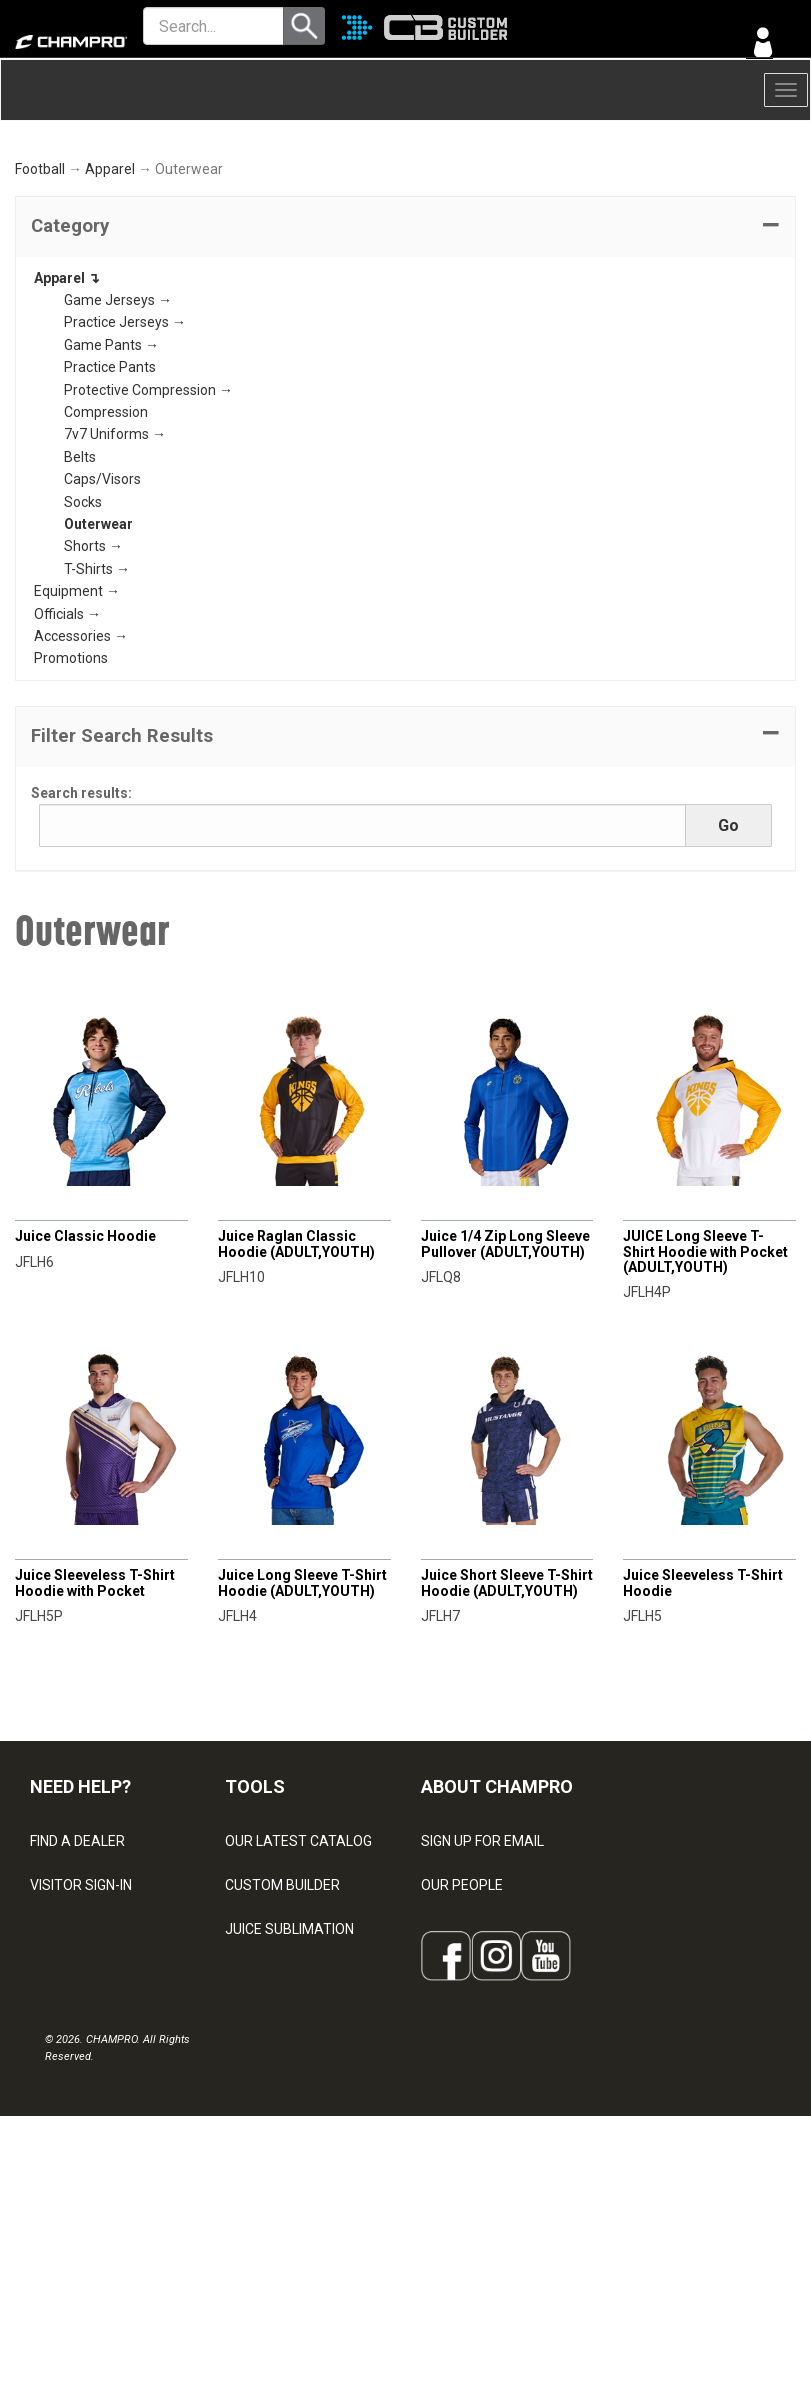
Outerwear (98, 649)
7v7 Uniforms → (115, 560)
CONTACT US (72, 2054)
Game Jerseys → (118, 425)
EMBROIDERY (268, 2230)
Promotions (71, 784)
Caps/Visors (102, 605)
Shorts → (93, 672)
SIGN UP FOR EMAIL (482, 1966)
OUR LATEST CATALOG (298, 1966)
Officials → (67, 739)
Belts (80, 582)
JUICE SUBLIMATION (289, 2054)
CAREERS (452, 2142)
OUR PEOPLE (462, 2010)
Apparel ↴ (67, 403)
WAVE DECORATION (288, 2098)
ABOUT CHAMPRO (497, 1912)
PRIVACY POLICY (83, 2142)
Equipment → (77, 717)
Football (40, 295)
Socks (83, 627)
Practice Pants (110, 493)
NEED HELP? (80, 1912)
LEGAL (50, 2098)
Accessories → (81, 761)
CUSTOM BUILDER (282, 2010)
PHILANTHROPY (472, 2098)
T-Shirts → (97, 694)
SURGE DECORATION (291, 2142)
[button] (405, 352)
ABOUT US (455, 2054)
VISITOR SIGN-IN (81, 2010)
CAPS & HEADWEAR (288, 2186)
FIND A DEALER (77, 1966)
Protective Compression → (148, 515)
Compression (106, 537)
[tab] (405, 352)
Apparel (110, 295)
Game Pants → (111, 470)
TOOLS (255, 1912)
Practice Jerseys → (125, 448)
